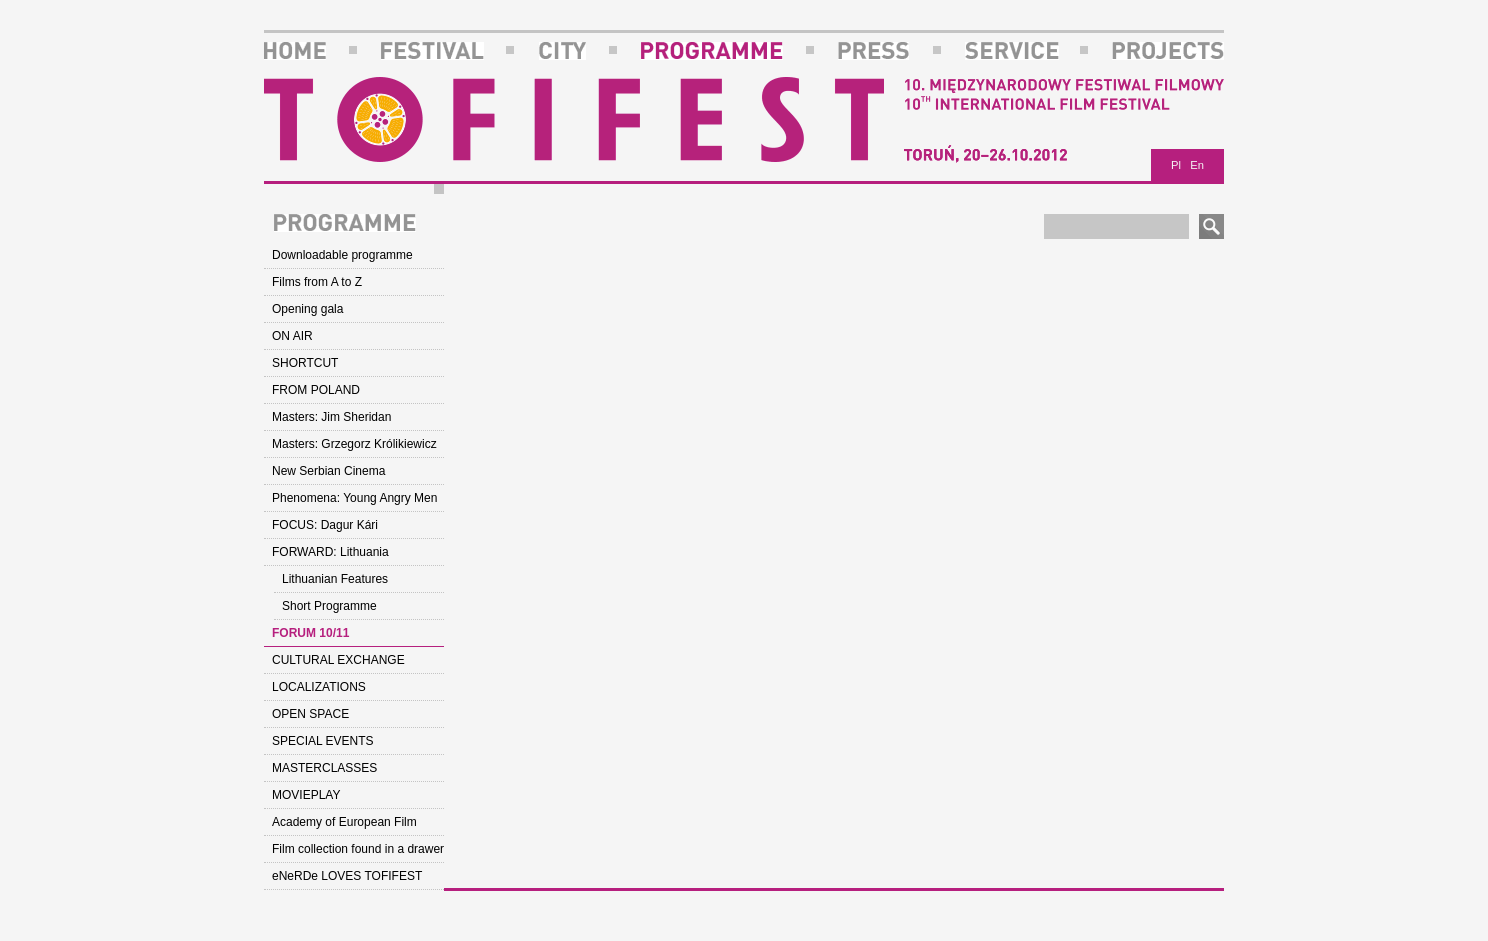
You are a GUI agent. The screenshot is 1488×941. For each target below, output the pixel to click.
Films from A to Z (317, 282)
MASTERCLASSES (324, 768)
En (1197, 165)
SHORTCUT (305, 363)
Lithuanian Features (335, 579)
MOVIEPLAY (306, 795)
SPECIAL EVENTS (323, 741)
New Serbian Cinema (328, 471)
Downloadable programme (342, 255)
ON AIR (292, 336)
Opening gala (307, 309)
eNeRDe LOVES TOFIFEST (347, 876)
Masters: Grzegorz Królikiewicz (354, 444)
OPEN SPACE (310, 714)
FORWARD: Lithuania (330, 552)
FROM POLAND (316, 390)
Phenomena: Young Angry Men (354, 498)
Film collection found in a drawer (358, 849)
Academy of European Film (344, 822)
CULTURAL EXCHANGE (338, 660)
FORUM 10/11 (310, 633)
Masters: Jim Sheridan (331, 417)
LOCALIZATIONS (319, 687)
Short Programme (329, 606)
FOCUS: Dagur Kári (325, 525)
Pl (1176, 165)
